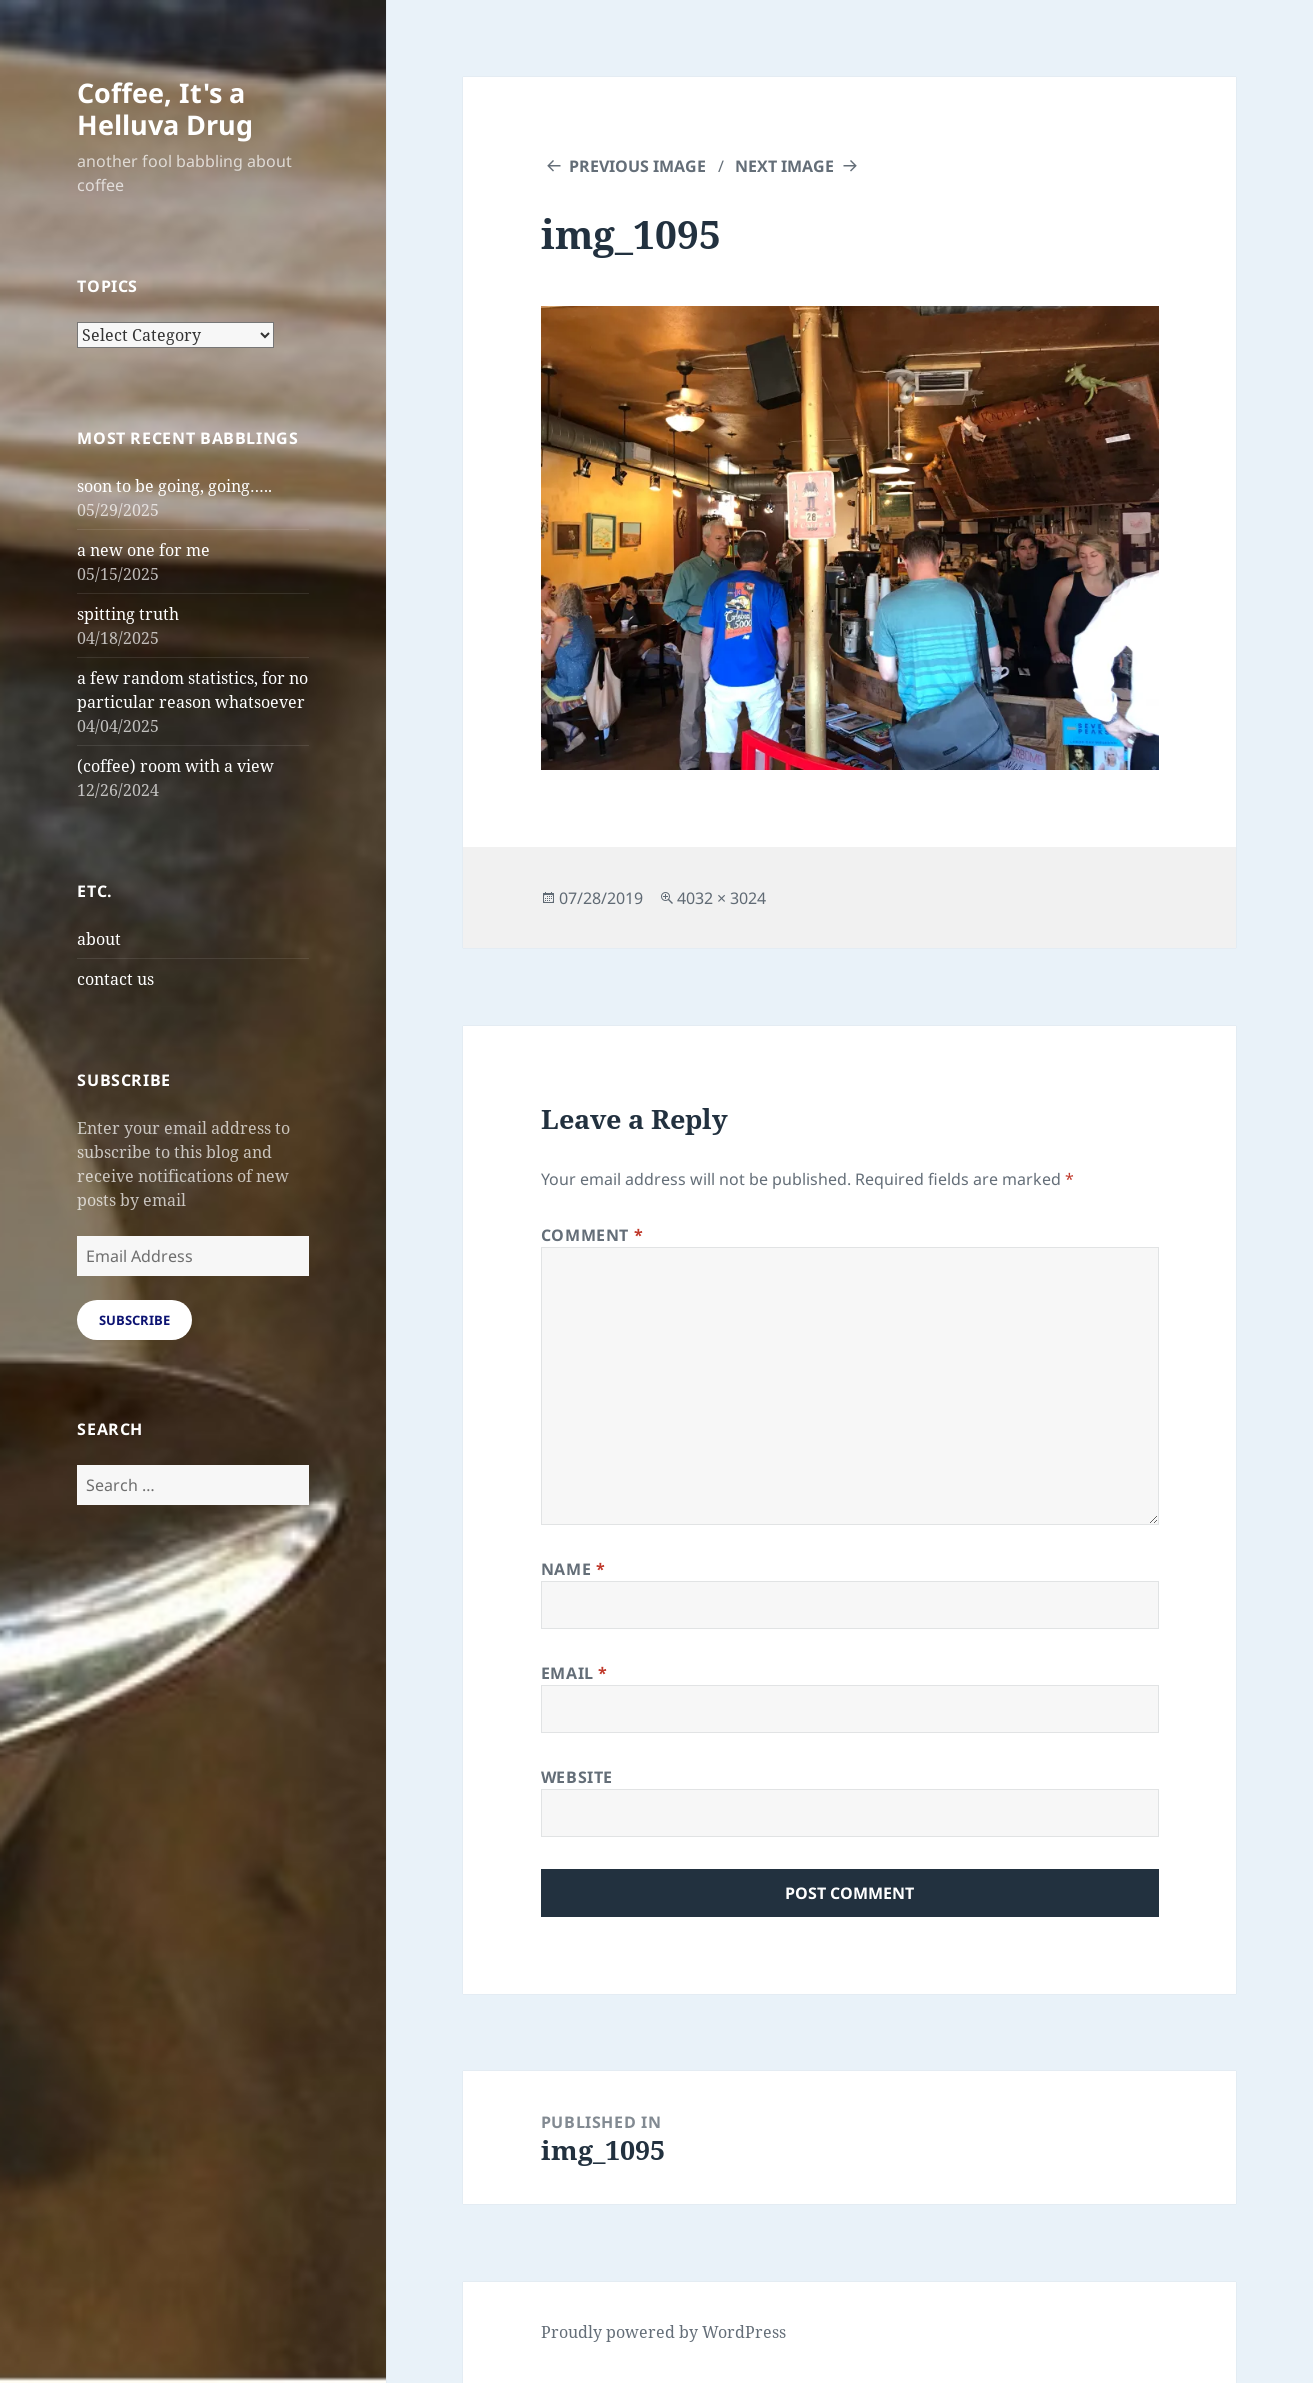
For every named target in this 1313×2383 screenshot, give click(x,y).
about (99, 939)
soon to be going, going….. (174, 486)
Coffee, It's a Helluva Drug (165, 108)
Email (574, 1673)
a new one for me (143, 550)
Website (577, 1777)
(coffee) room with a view (175, 766)
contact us (115, 979)
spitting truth (128, 614)
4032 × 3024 (721, 898)
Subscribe (134, 1320)
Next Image (784, 166)
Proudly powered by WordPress (663, 2332)
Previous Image (637, 166)
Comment (592, 1235)
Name (573, 1569)
